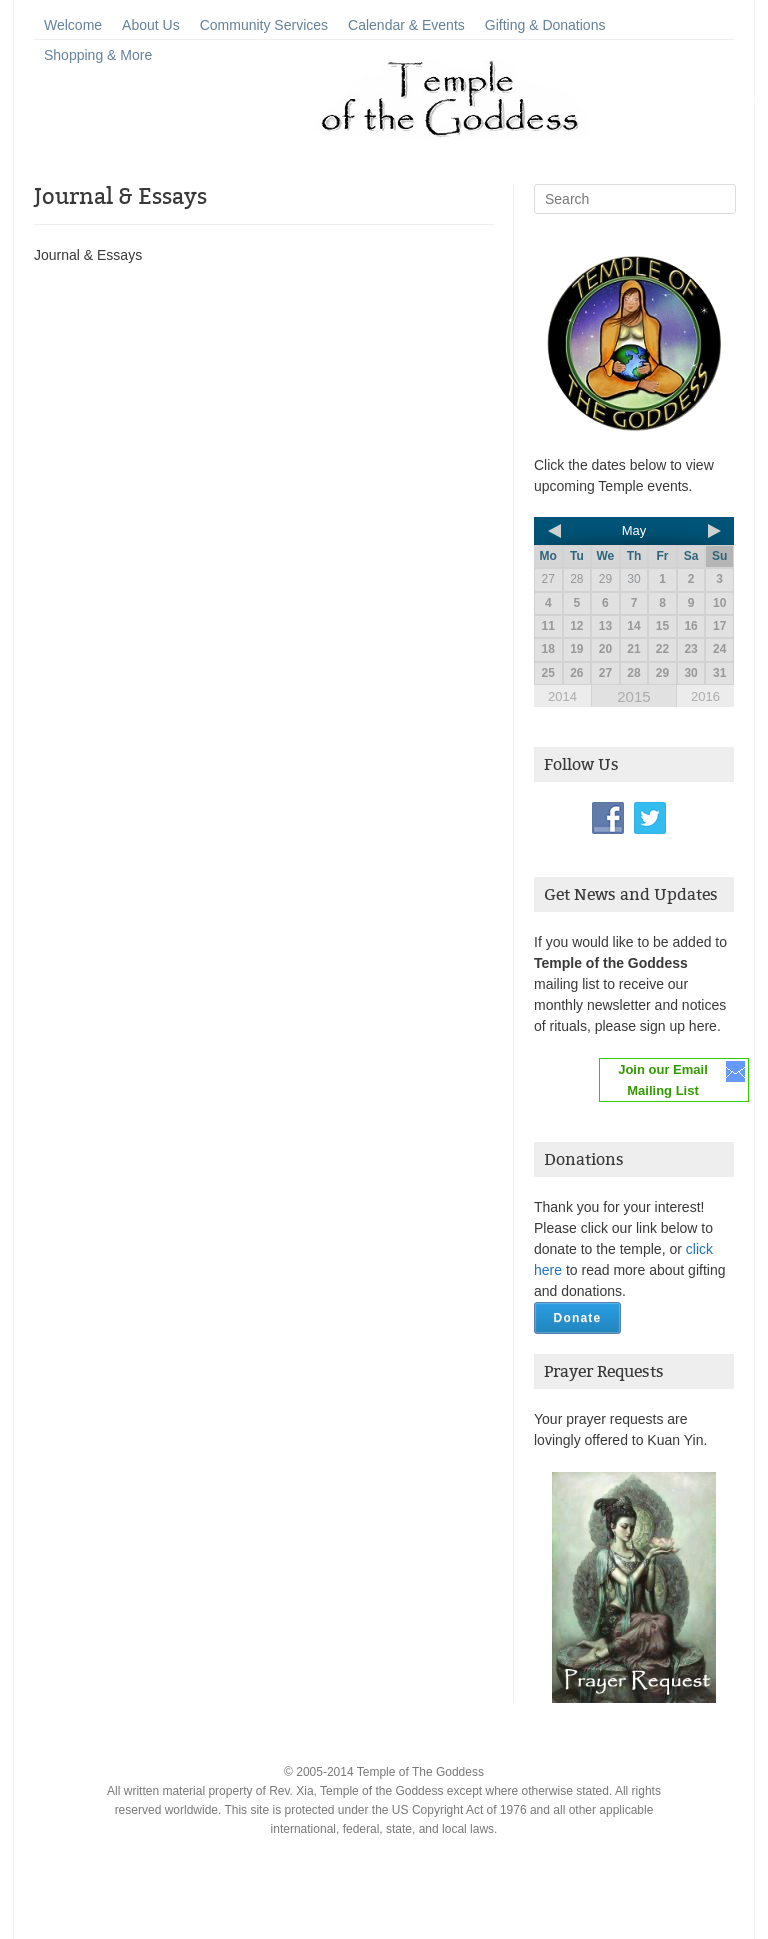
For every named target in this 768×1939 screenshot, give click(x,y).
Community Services (264, 25)
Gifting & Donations (545, 25)
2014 (562, 696)
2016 (705, 696)
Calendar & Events (406, 25)
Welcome (73, 25)
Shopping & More (98, 55)
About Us (151, 25)
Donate (578, 1318)
